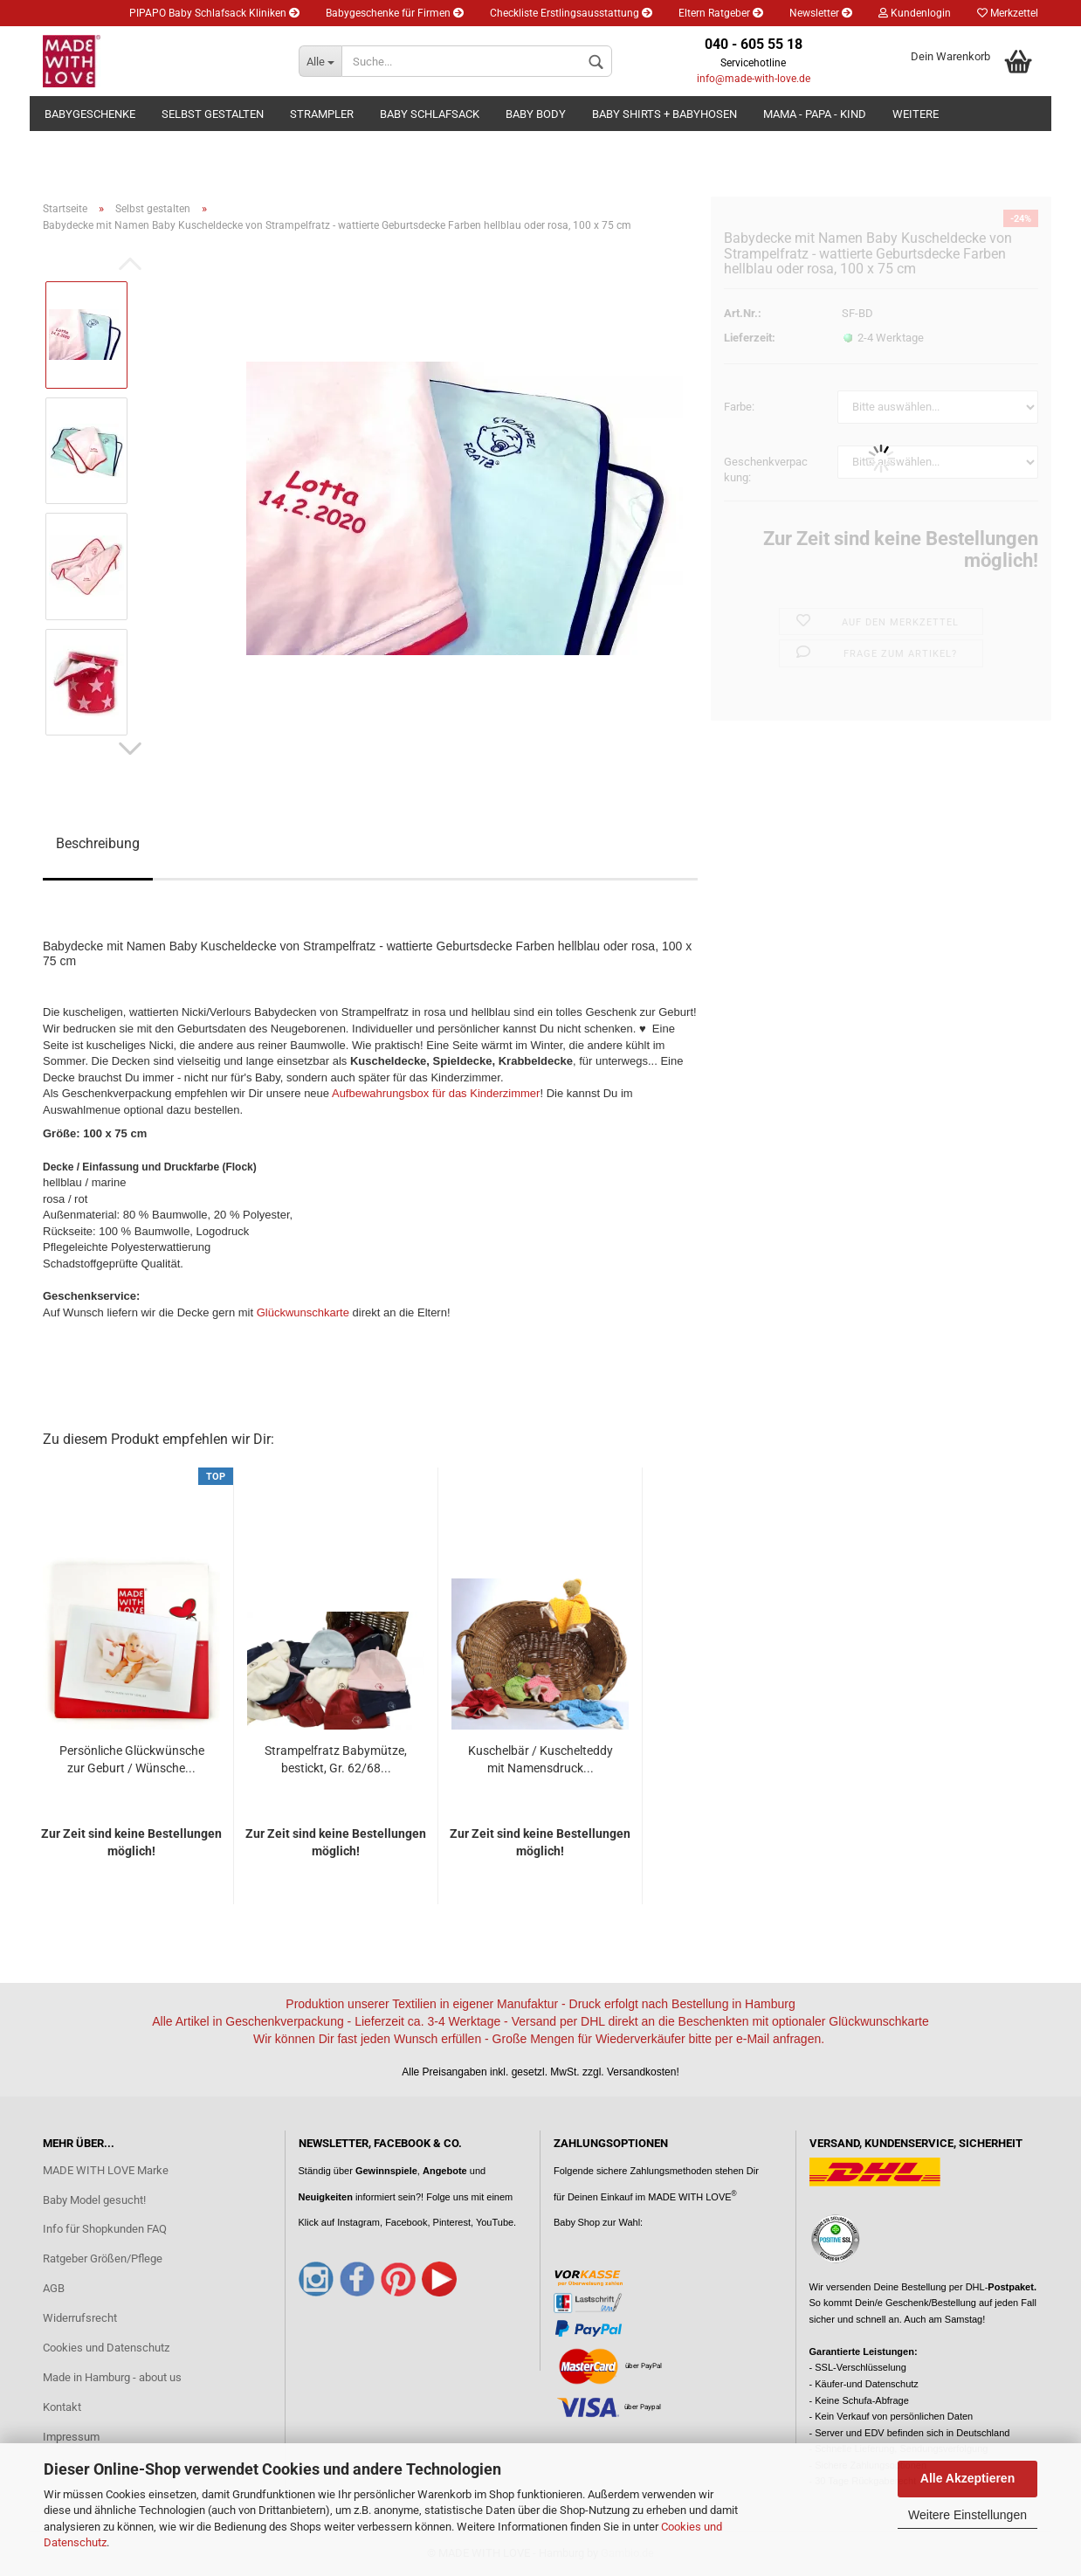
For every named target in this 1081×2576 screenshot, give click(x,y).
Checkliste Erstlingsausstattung (571, 13)
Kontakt (62, 2407)
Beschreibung (98, 843)
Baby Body (536, 114)
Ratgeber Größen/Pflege (102, 2258)
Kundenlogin (914, 13)
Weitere (915, 114)
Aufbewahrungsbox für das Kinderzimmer (436, 1093)
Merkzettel (1007, 13)
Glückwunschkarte (303, 1312)
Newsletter (820, 13)
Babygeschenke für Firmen (395, 13)
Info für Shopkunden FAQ (105, 2228)
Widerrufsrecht (80, 2317)
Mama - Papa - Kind (814, 114)
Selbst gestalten (213, 114)
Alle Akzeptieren (967, 2478)
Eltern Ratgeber (720, 13)
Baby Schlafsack (429, 114)
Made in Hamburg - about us (112, 2377)
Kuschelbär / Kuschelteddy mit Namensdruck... (540, 1759)
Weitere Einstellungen (967, 2515)
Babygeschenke (90, 114)
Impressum (71, 2436)
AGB (54, 2288)
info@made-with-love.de (753, 79)
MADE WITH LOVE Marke (106, 2170)
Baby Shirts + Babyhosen (664, 114)
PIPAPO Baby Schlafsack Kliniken (214, 13)
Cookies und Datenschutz (106, 2347)
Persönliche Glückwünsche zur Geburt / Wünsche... (131, 1759)
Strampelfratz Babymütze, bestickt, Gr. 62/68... (336, 1759)
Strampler (322, 114)
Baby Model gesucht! (94, 2200)
